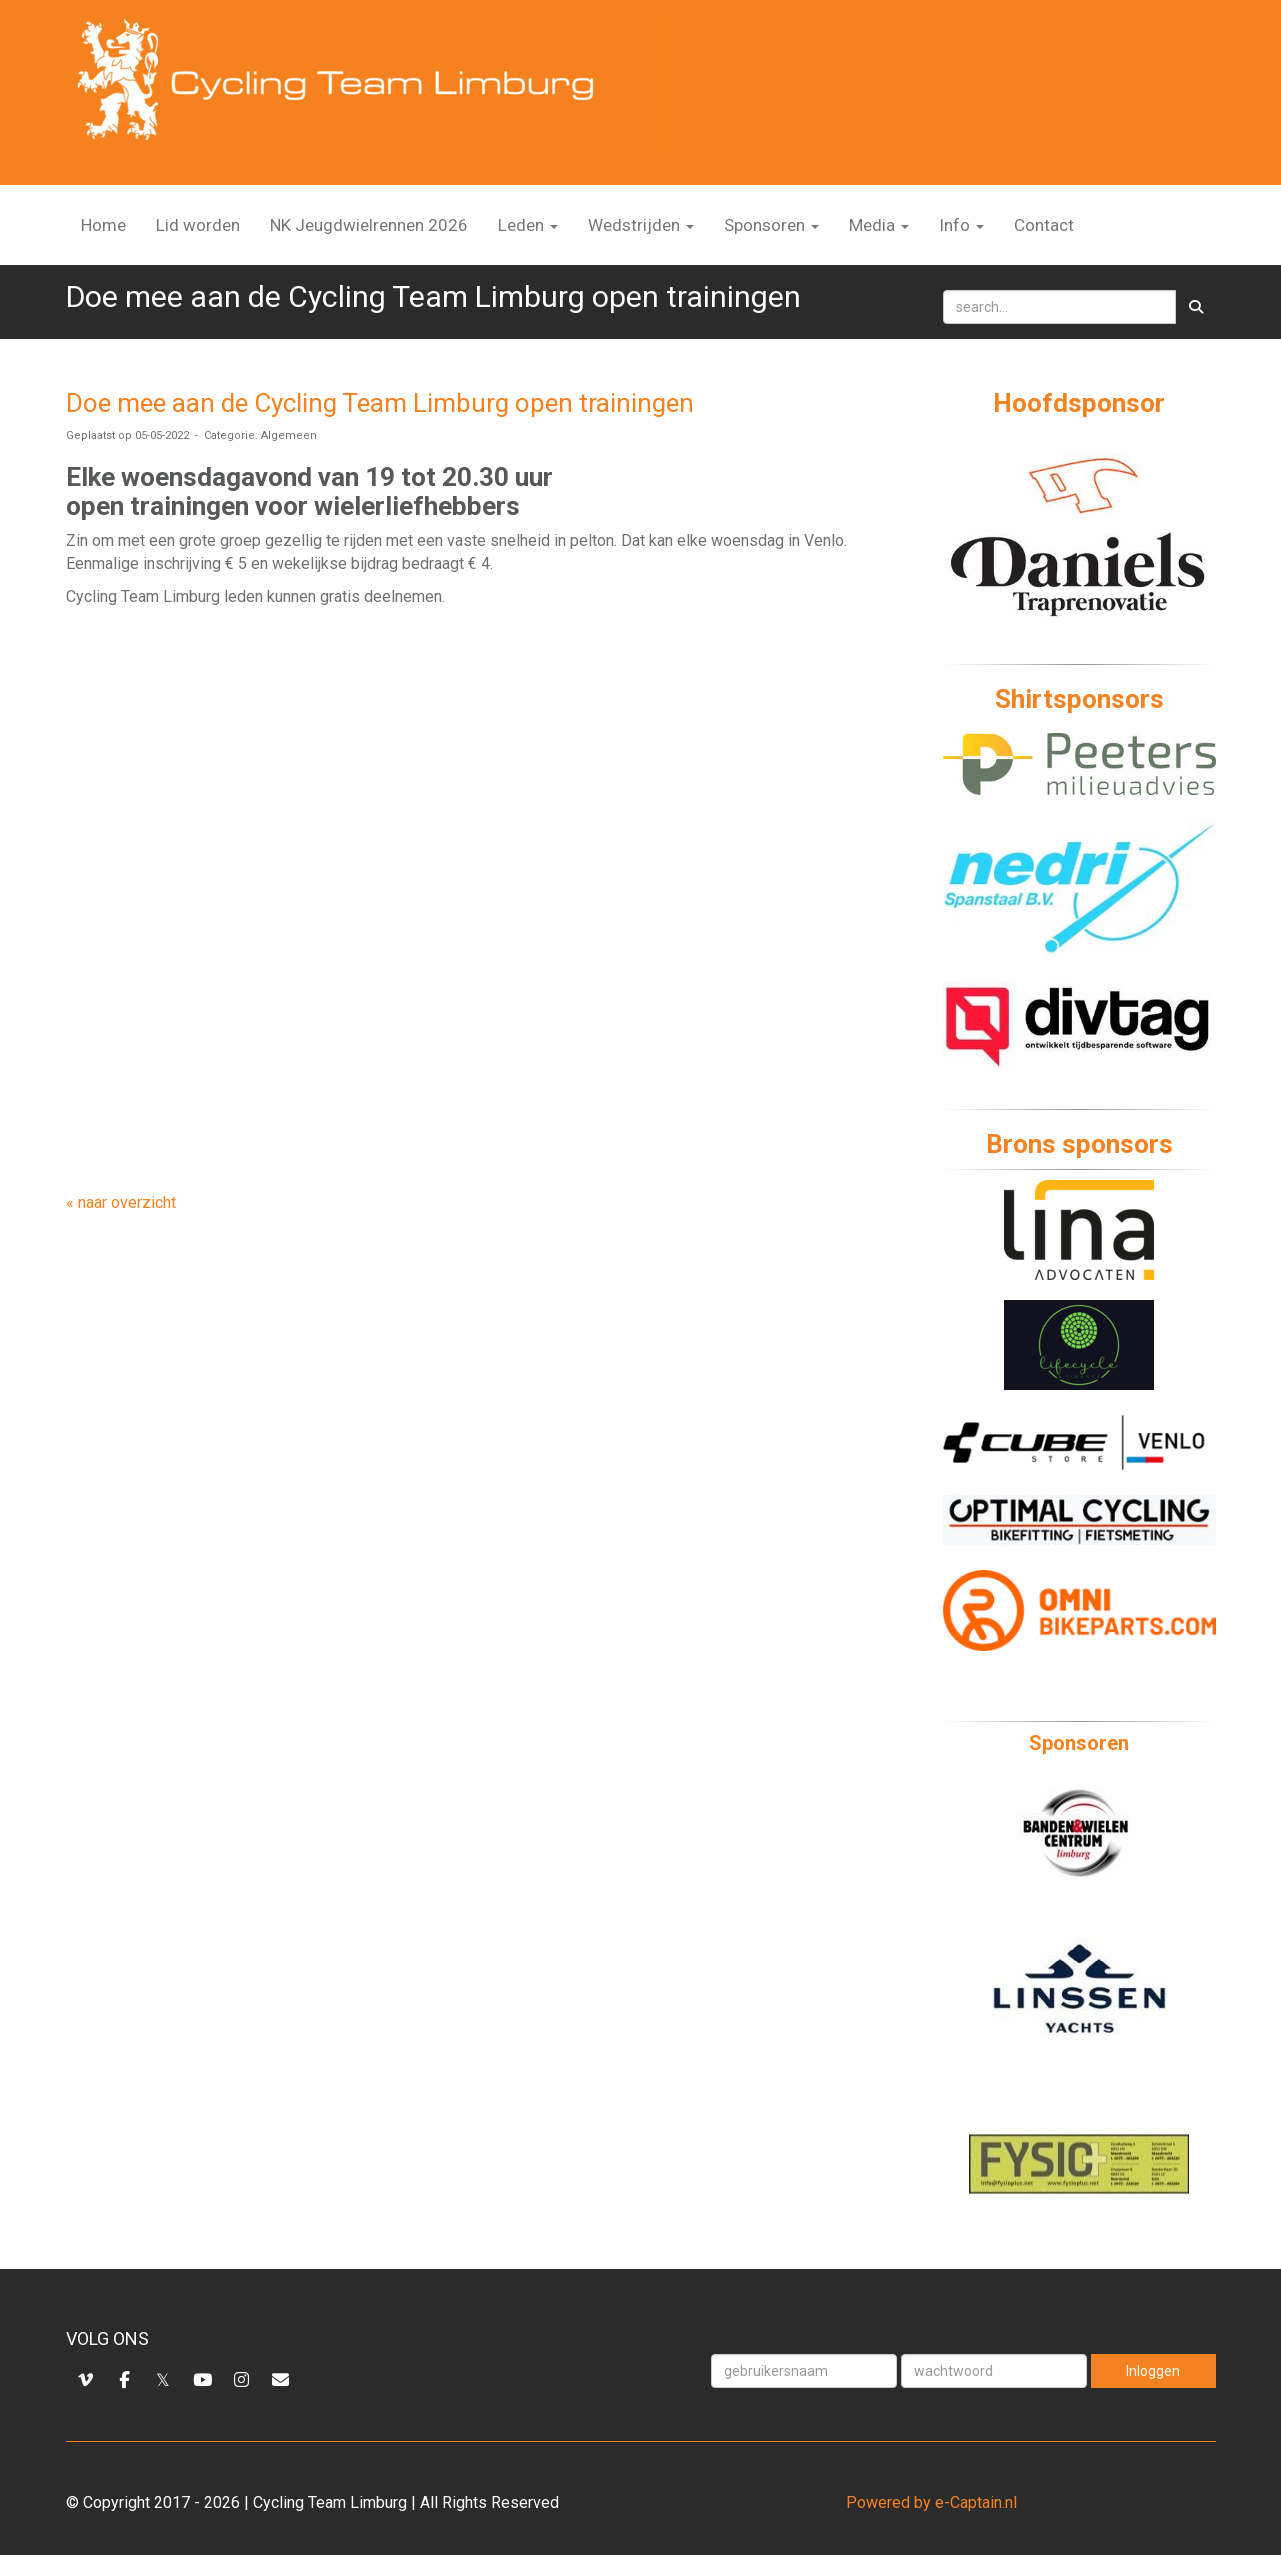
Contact (1044, 225)
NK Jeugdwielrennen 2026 (369, 225)
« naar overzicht (121, 1202)
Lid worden (198, 225)
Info (961, 225)
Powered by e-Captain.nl (931, 2502)
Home (103, 225)
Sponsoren (771, 225)
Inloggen (1153, 2371)
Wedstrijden (641, 225)
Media (879, 225)
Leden (528, 225)
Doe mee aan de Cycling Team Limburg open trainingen (380, 403)
